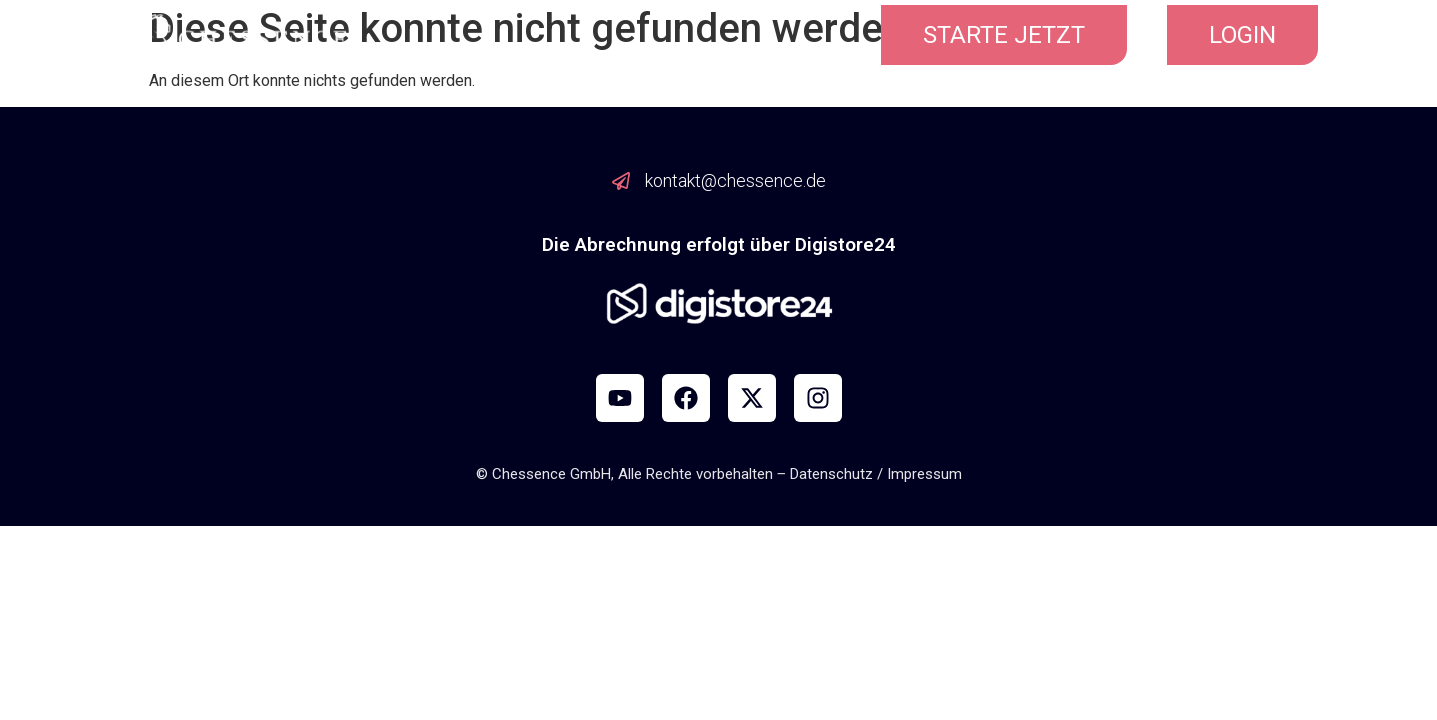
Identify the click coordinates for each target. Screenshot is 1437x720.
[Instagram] (818, 398)
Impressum (924, 474)
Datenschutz (831, 474)
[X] (752, 398)
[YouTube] (620, 398)
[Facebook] (686, 398)
